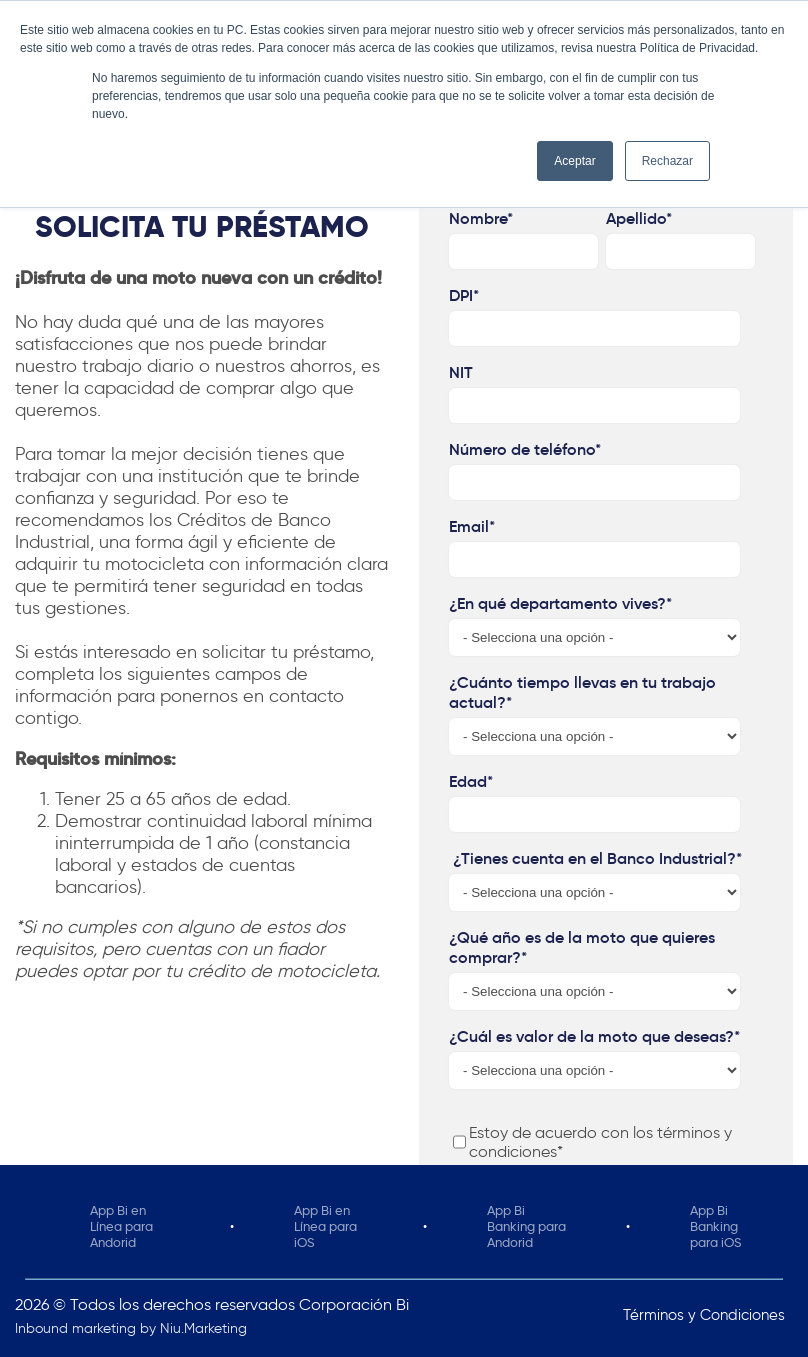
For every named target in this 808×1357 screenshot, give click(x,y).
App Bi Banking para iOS (716, 1226)
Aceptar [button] (574, 161)
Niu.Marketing (203, 1328)
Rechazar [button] (667, 161)
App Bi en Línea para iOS (325, 1226)
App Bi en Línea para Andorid (121, 1226)
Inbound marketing (75, 1328)
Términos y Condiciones (704, 1315)
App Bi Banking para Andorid (526, 1226)
